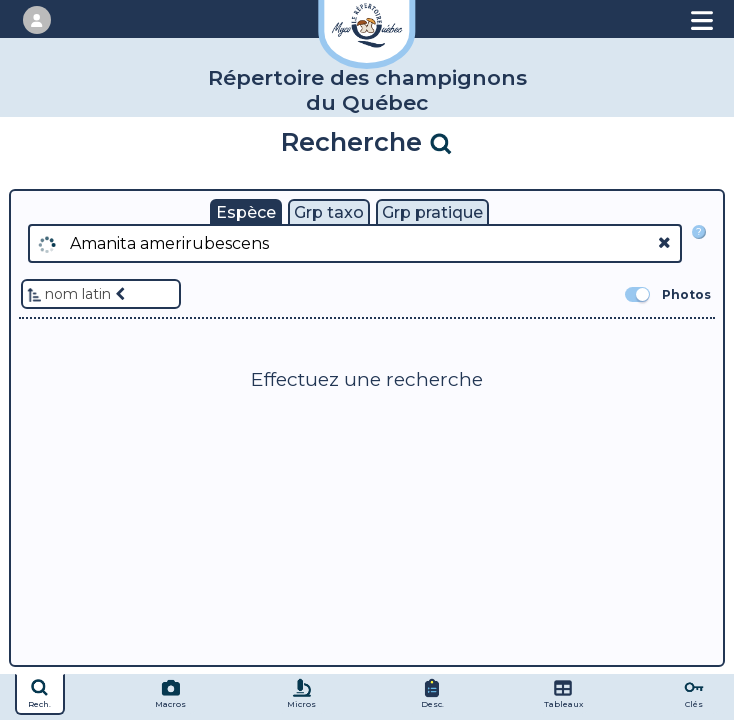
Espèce (246, 212)
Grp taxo (329, 212)
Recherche (367, 141)
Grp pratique (432, 212)
